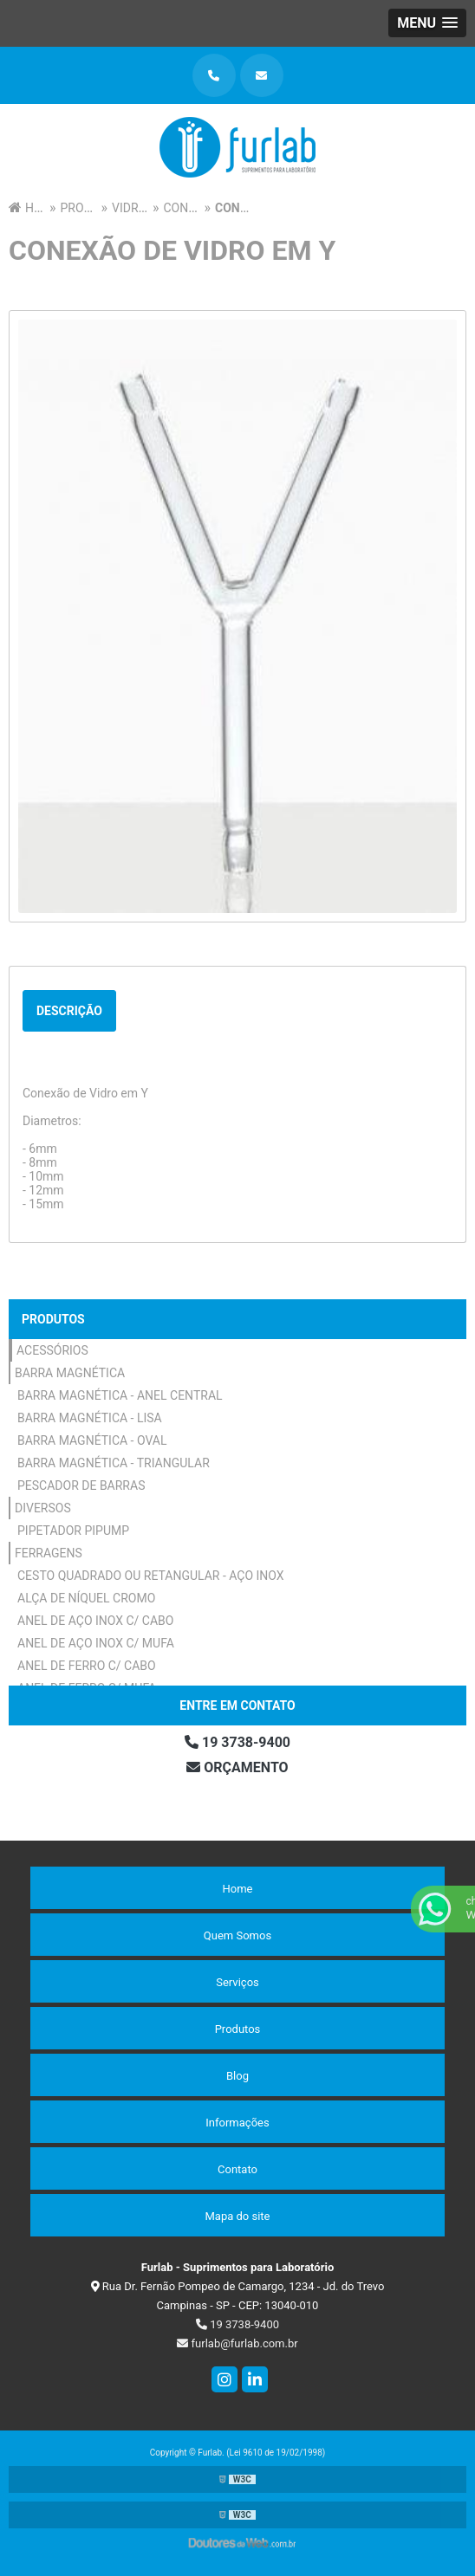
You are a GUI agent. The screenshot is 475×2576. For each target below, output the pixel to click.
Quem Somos (237, 1935)
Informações (237, 2122)
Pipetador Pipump (73, 1530)
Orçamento (237, 1767)
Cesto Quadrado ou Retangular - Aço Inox (150, 1575)
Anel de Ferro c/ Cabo (86, 1666)
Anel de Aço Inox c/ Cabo (95, 1621)
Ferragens (48, 1553)
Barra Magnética (70, 1373)
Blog (237, 2075)
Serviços (237, 1982)
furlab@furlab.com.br (237, 2343)
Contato (237, 2169)
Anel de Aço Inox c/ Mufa (95, 1643)
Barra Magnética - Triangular (113, 1463)
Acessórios (52, 1350)
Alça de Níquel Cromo (86, 1598)
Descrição (69, 1011)
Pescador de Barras (81, 1485)
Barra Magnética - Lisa (89, 1418)
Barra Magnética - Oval (92, 1440)
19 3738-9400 (237, 1742)
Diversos (43, 1508)
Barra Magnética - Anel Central (120, 1395)
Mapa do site (237, 2216)
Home (238, 1888)
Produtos (53, 1319)
